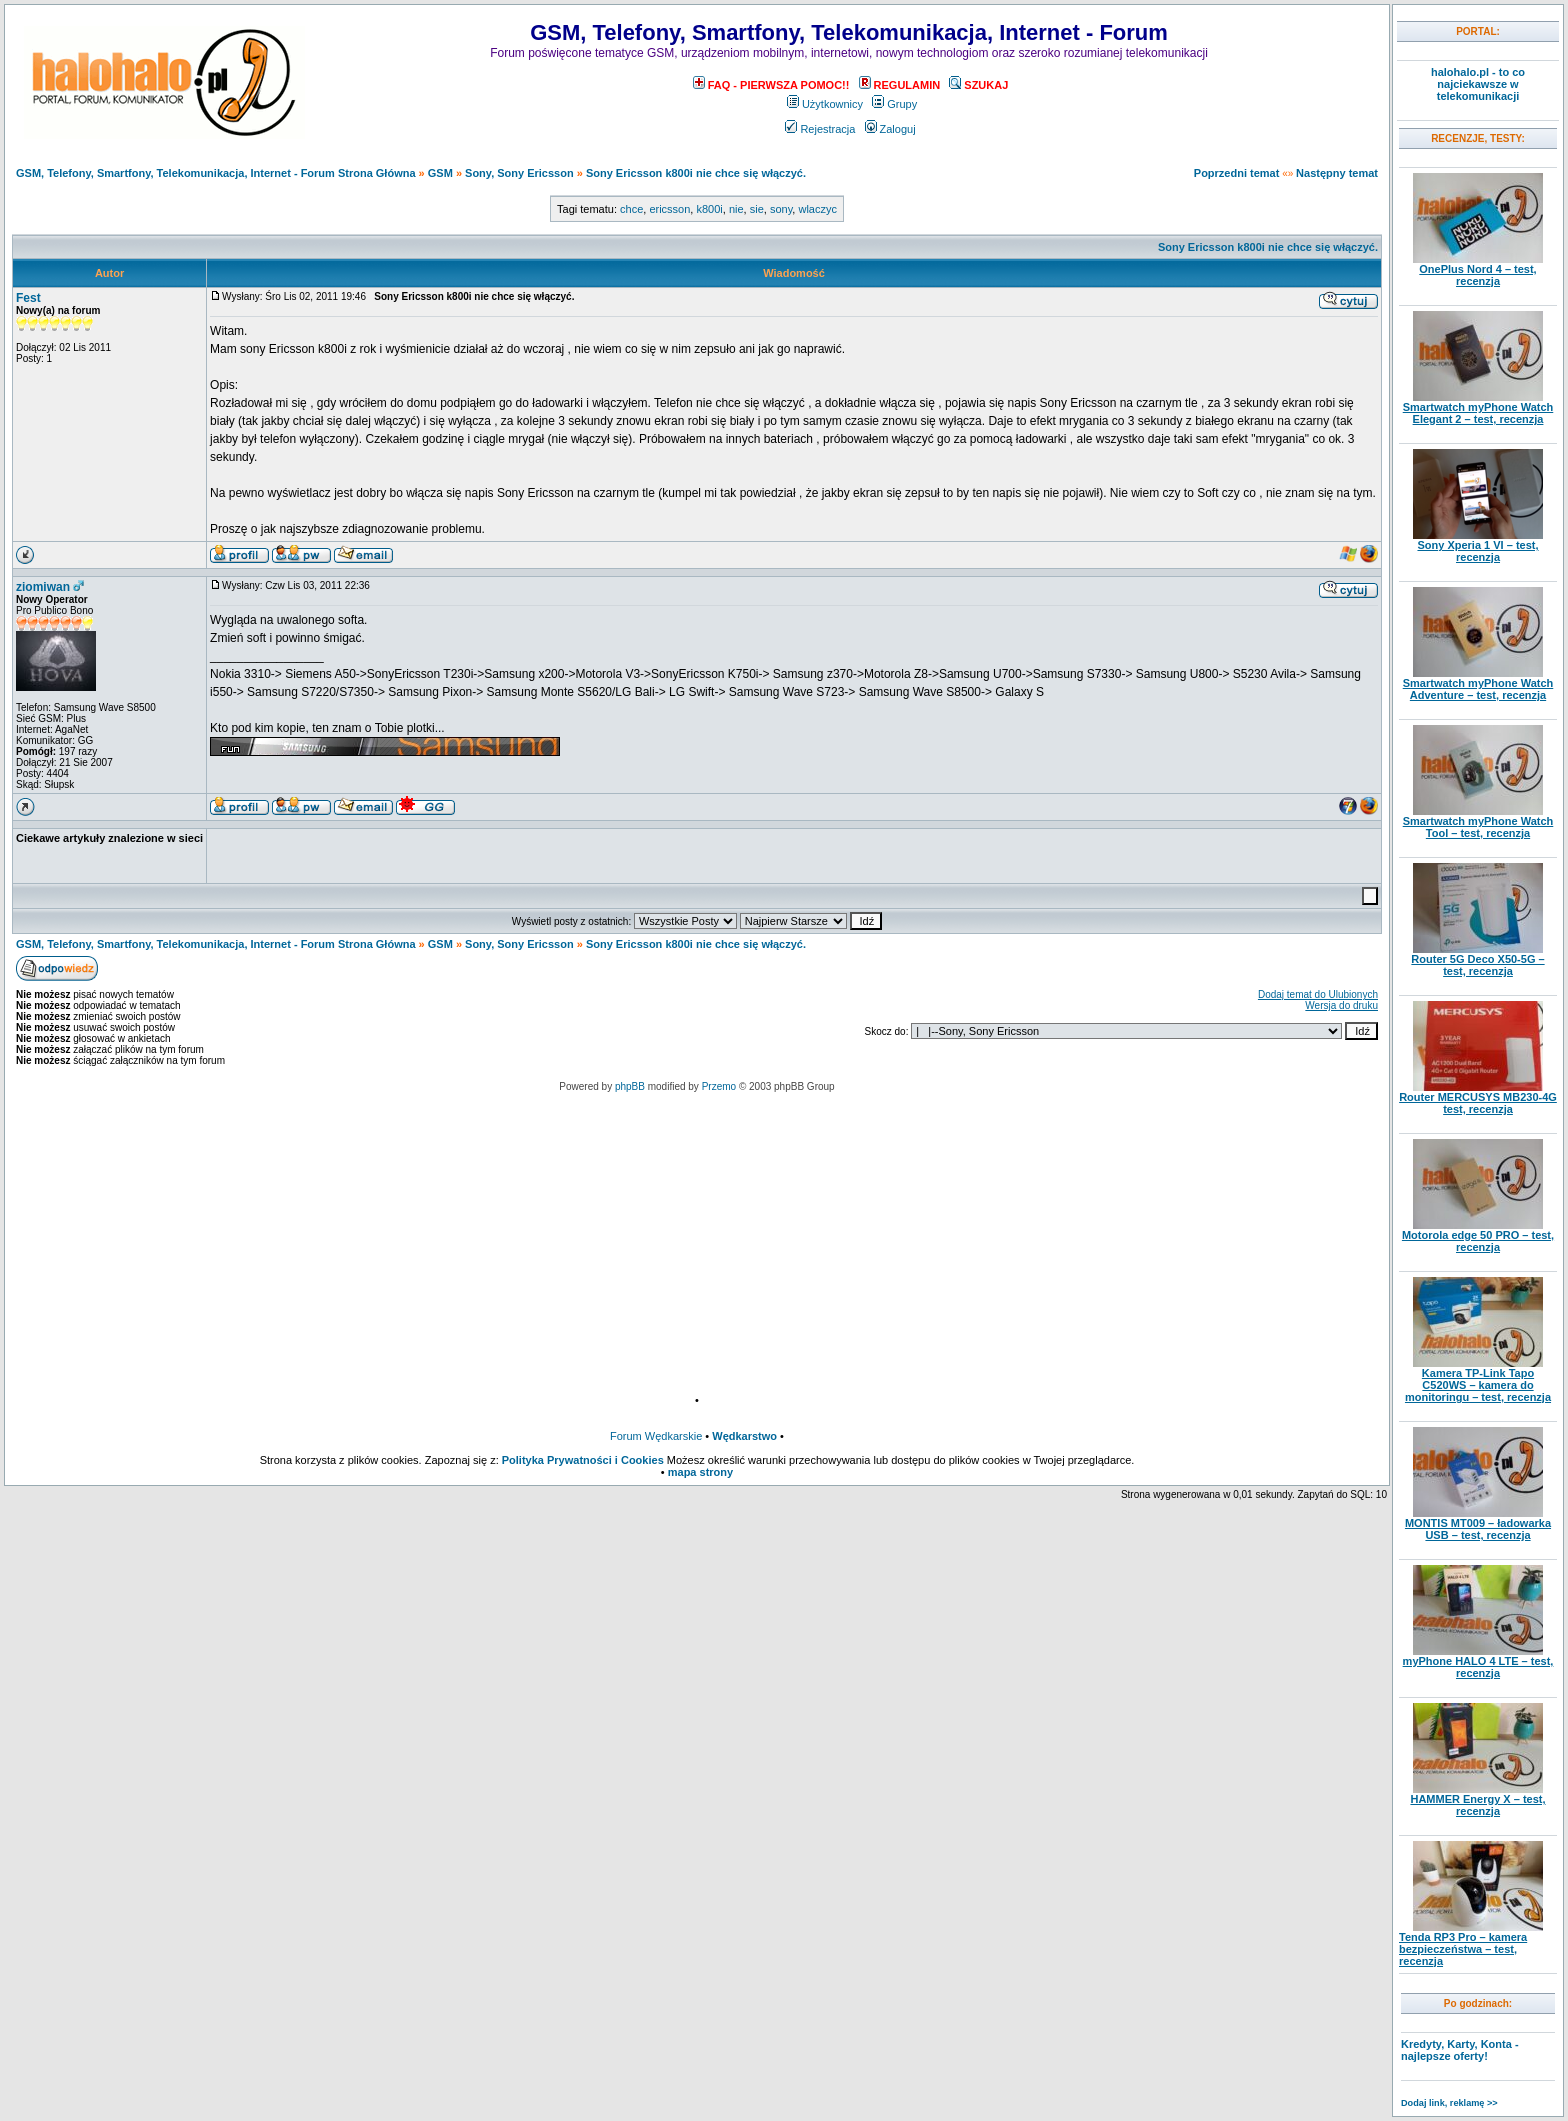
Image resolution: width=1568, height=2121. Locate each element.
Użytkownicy (825, 104)
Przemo (719, 1086)
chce (631, 209)
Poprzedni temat (1237, 173)
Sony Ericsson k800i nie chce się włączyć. (696, 173)
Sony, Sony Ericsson (519, 173)
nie (736, 209)
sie (757, 209)
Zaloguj (890, 129)
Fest (28, 298)
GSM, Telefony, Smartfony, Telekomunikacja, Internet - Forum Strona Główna (216, 173)
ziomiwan (43, 587)
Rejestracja (820, 129)
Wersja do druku (1341, 1005)
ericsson (669, 209)
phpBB (630, 1086)
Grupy (894, 104)
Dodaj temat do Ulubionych (1318, 994)
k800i (709, 209)
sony (781, 209)
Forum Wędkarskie (656, 1436)
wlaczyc (817, 209)
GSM (440, 173)
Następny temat (1337, 173)
